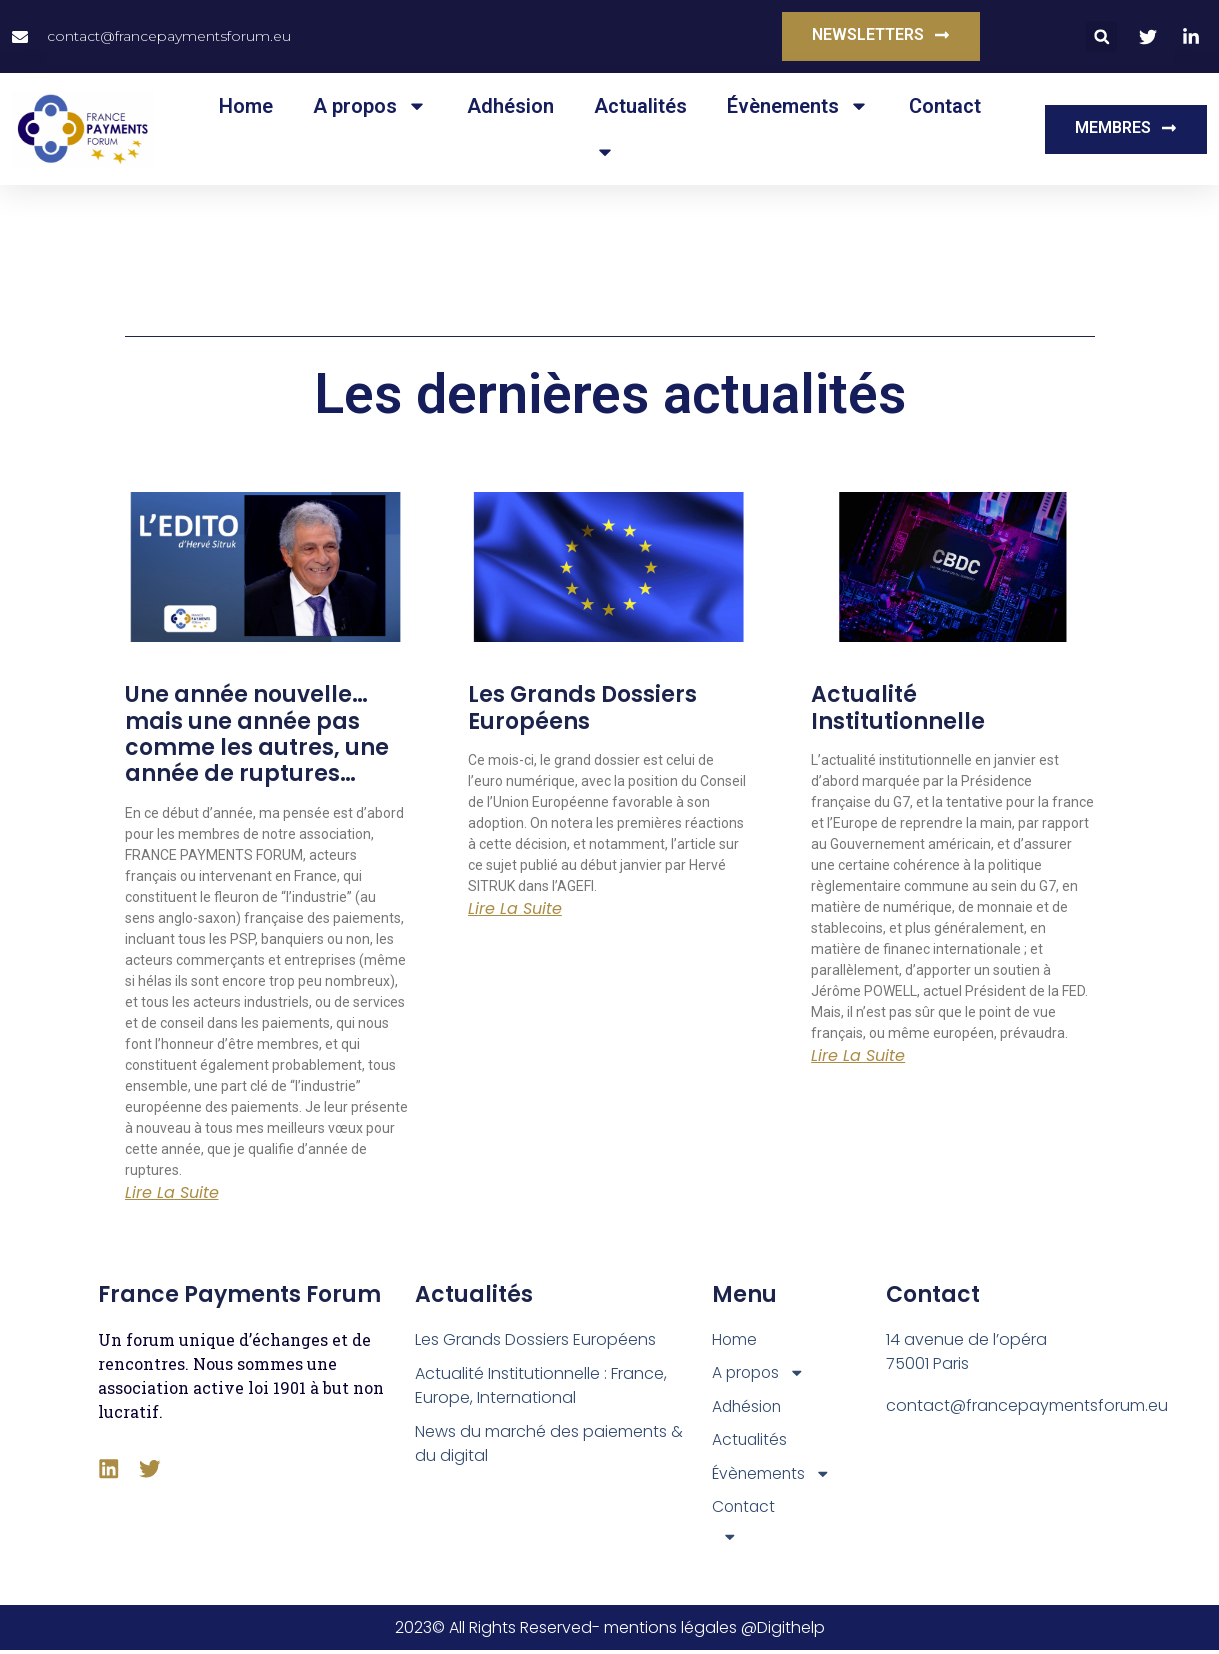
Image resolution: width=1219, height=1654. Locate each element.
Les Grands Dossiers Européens (582, 707)
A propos (370, 106)
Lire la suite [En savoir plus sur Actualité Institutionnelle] (858, 1056)
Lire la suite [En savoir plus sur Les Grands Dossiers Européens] (515, 909)
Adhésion (510, 106)
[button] (1101, 36)
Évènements (798, 106)
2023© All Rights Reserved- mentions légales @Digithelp (610, 1630)
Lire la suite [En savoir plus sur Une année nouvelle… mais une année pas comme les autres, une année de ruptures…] (172, 1193)
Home (246, 106)
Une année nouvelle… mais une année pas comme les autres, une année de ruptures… (257, 734)
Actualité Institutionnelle (898, 707)
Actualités (640, 106)
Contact (945, 106)
